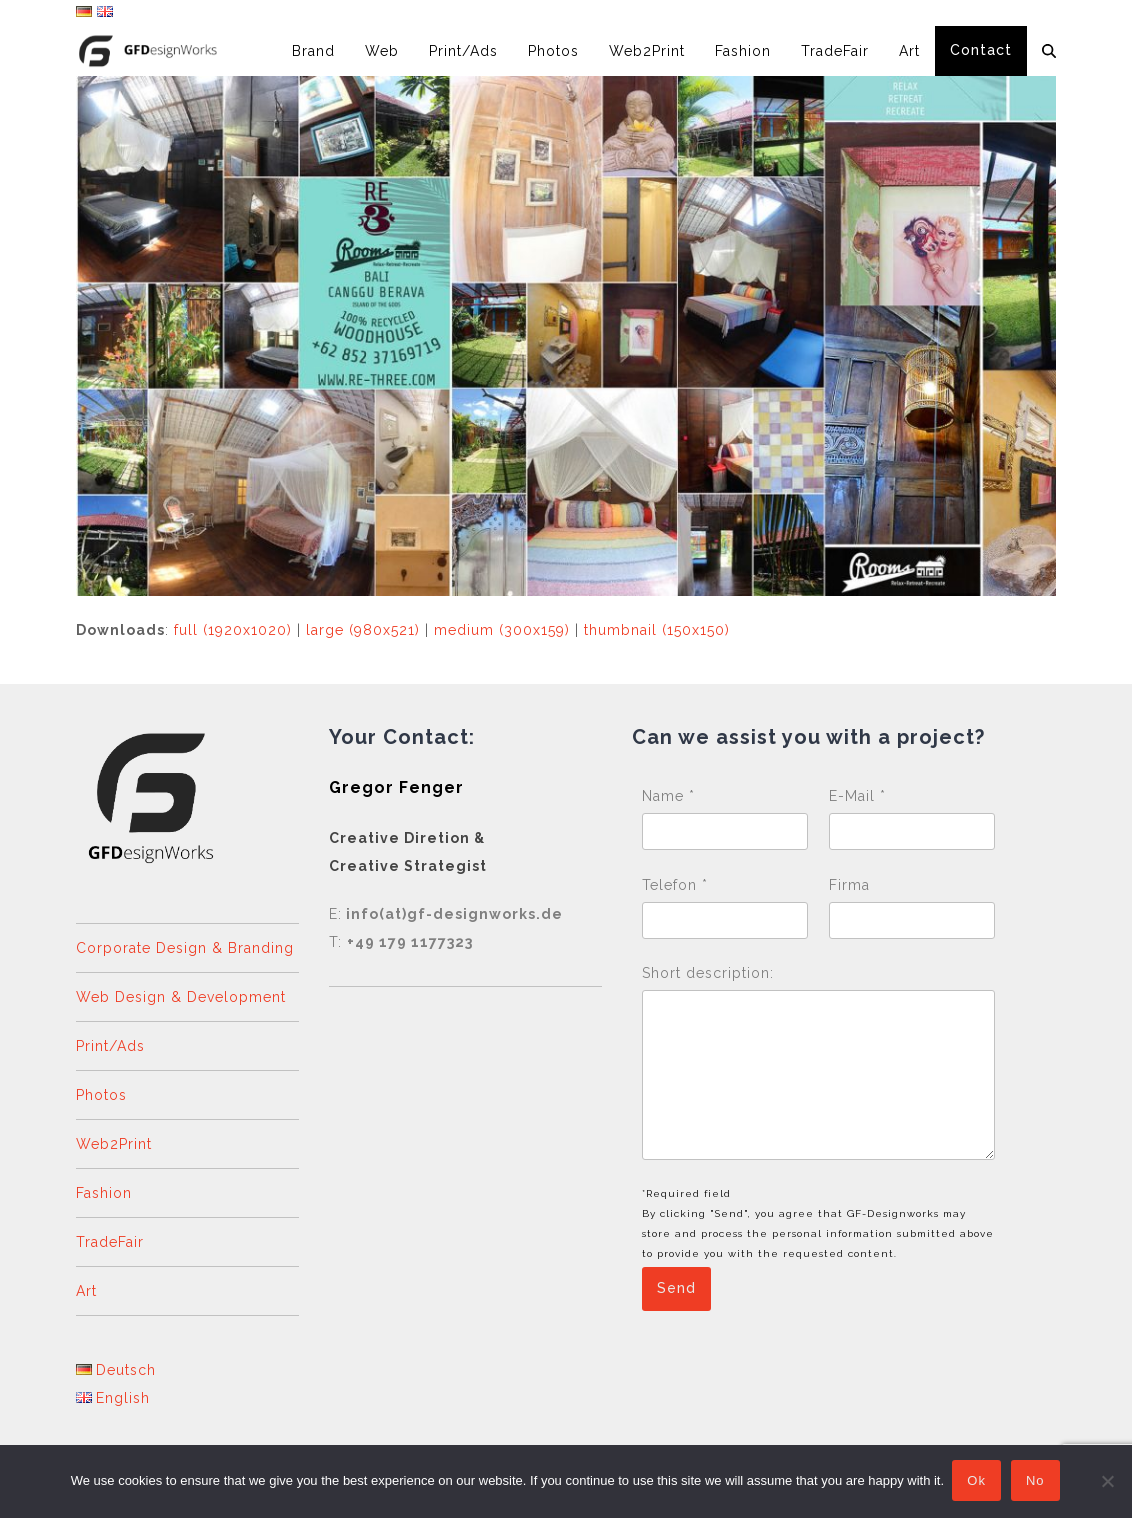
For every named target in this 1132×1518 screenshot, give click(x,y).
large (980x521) (363, 630)
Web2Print (114, 1144)
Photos (101, 1095)
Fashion (104, 1193)
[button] (1049, 51)
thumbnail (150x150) (657, 630)
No (1037, 1482)
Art (86, 1291)
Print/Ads (110, 1046)
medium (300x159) (502, 630)
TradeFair (110, 1242)
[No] (1107, 1482)
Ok (978, 1482)
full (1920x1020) (233, 630)
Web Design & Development (181, 997)
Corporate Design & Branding (185, 948)
